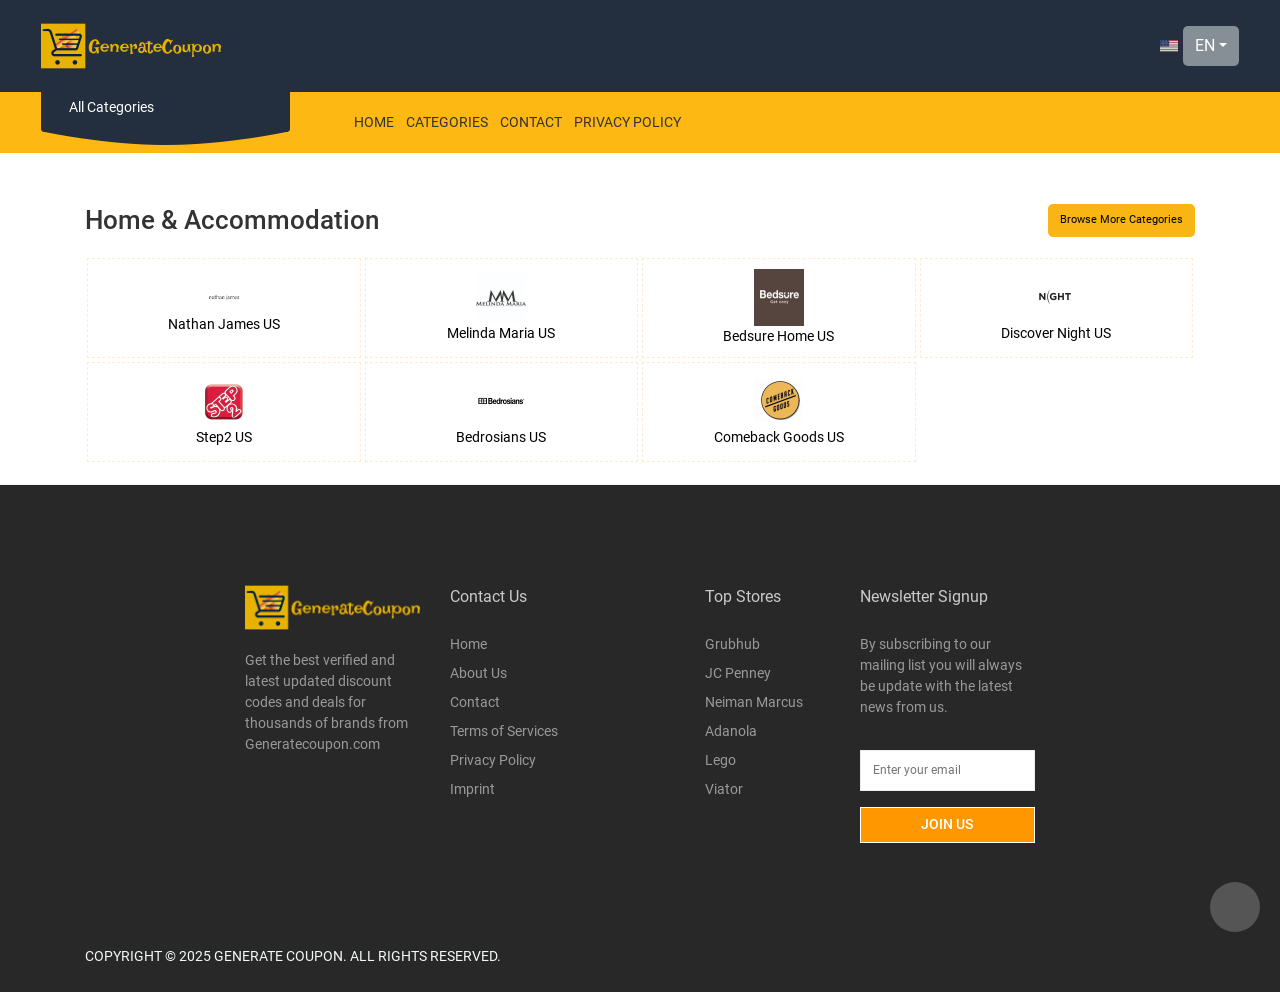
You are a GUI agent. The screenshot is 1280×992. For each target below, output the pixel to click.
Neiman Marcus (754, 702)
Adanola (731, 731)
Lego (720, 760)
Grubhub (732, 644)
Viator (724, 789)
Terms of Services (504, 731)
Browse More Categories (1121, 219)
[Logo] (131, 46)
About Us (478, 673)
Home (374, 122)
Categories (447, 122)
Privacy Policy (627, 122)
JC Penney (738, 673)
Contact (531, 122)
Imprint (472, 789)
